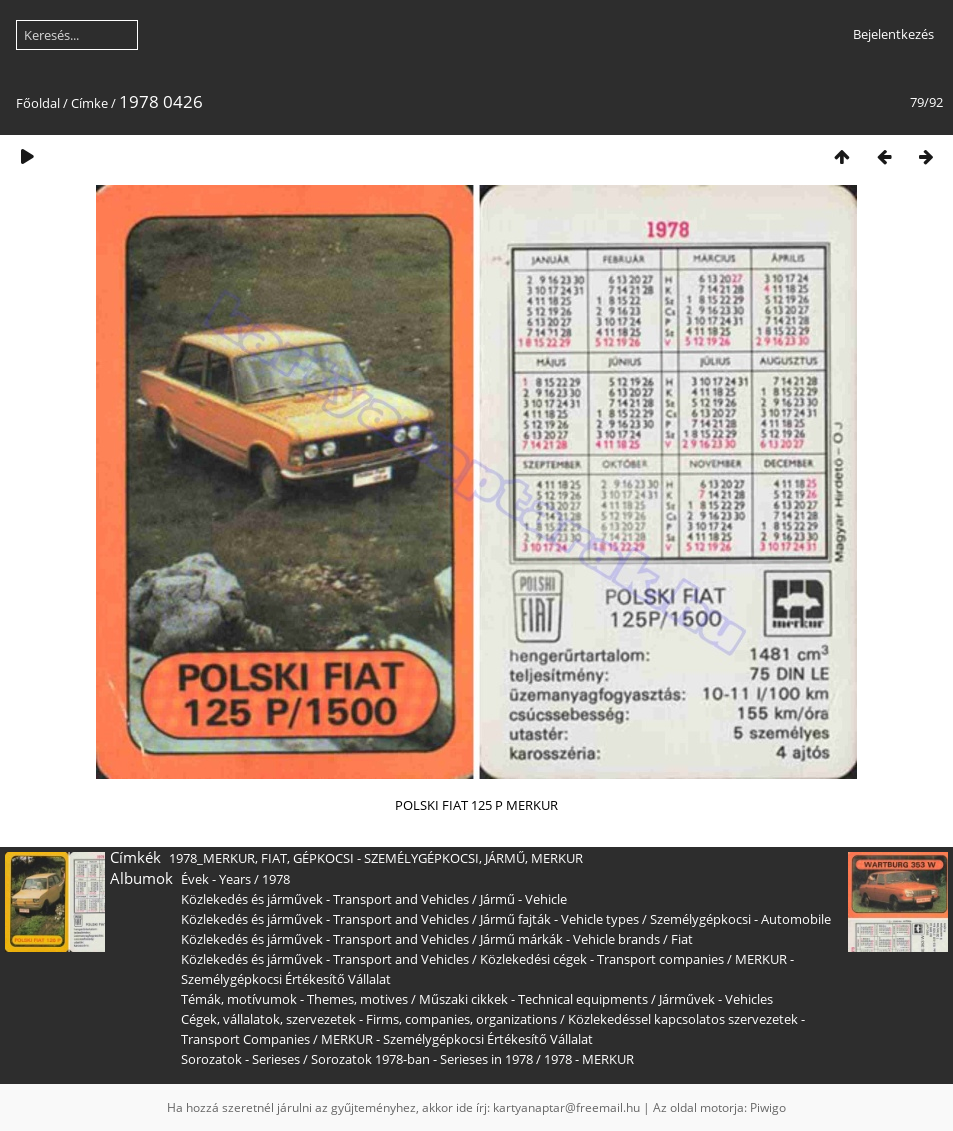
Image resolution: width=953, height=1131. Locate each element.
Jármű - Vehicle (523, 899)
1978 (276, 879)
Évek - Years (216, 879)
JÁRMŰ (505, 858)
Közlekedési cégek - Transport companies (602, 959)
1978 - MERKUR (589, 1059)
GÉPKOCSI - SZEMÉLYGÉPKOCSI (386, 858)
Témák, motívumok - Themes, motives (294, 999)
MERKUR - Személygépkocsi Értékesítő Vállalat (457, 1039)
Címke (89, 103)
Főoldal (38, 103)
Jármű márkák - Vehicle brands (570, 939)
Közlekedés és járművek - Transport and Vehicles (325, 899)
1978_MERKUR (212, 858)
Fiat (682, 939)
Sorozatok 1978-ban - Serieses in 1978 (422, 1059)
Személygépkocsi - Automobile (740, 919)
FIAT (274, 858)
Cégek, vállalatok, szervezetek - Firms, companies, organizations (369, 1019)
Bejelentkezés (893, 34)
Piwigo (768, 1107)
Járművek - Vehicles (716, 999)
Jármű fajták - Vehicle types (559, 919)
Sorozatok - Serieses (240, 1059)
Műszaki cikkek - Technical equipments (533, 999)
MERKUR (557, 858)
